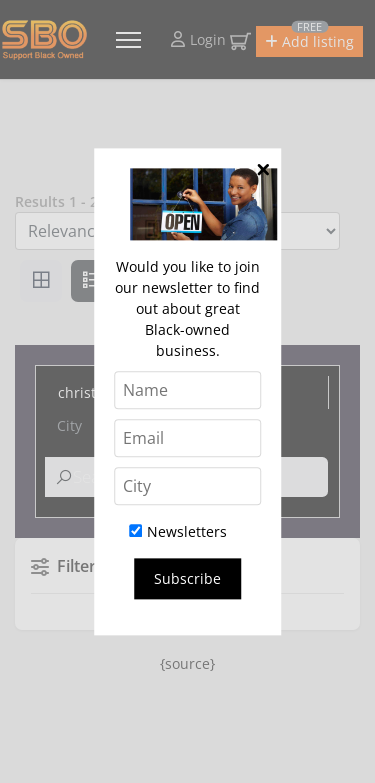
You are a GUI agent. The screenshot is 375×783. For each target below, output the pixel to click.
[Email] (188, 438)
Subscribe (187, 578)
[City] (188, 486)
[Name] (188, 390)
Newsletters (178, 531)
